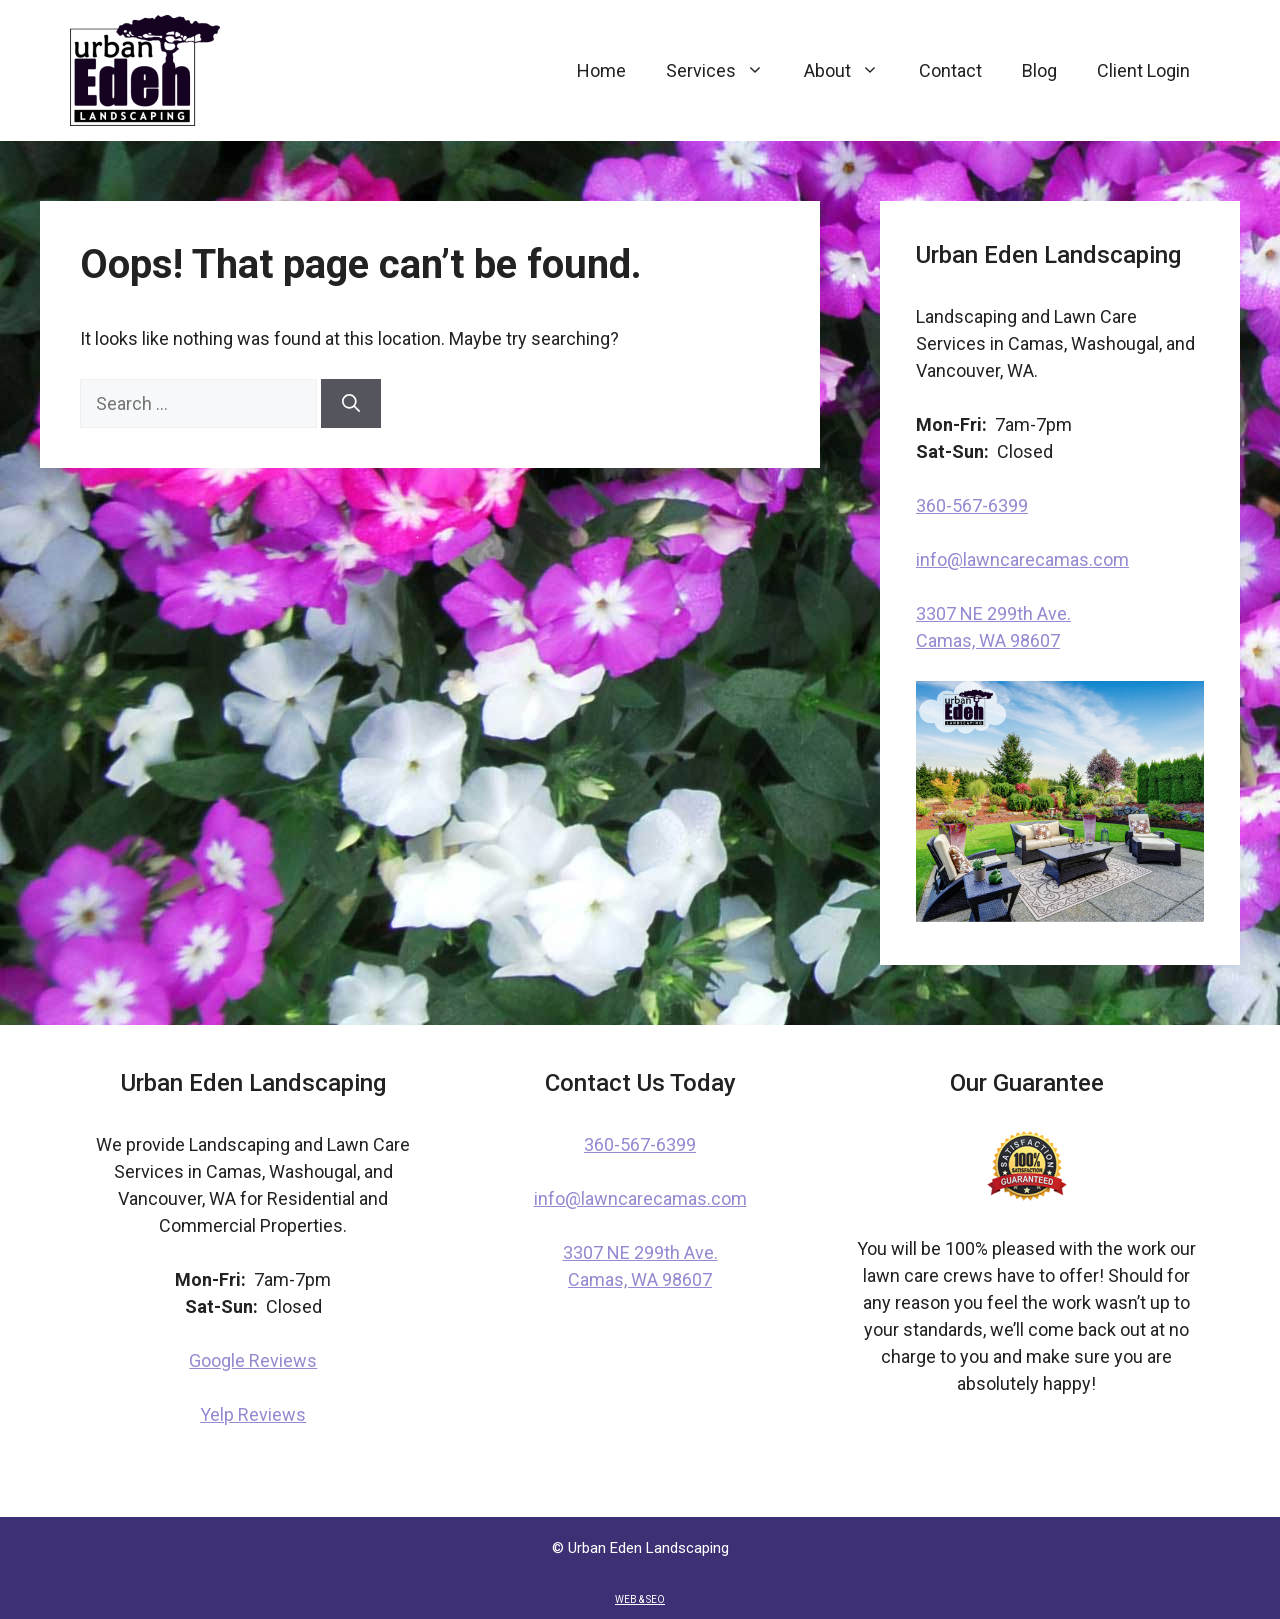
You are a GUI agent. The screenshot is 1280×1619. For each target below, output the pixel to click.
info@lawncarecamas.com (1022, 559)
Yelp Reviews (253, 1414)
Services (725, 71)
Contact (950, 70)
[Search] (351, 403)
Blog (1039, 70)
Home (601, 70)
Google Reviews (253, 1360)
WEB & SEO (640, 1599)
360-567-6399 (972, 505)
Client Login (1143, 70)
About (851, 71)
